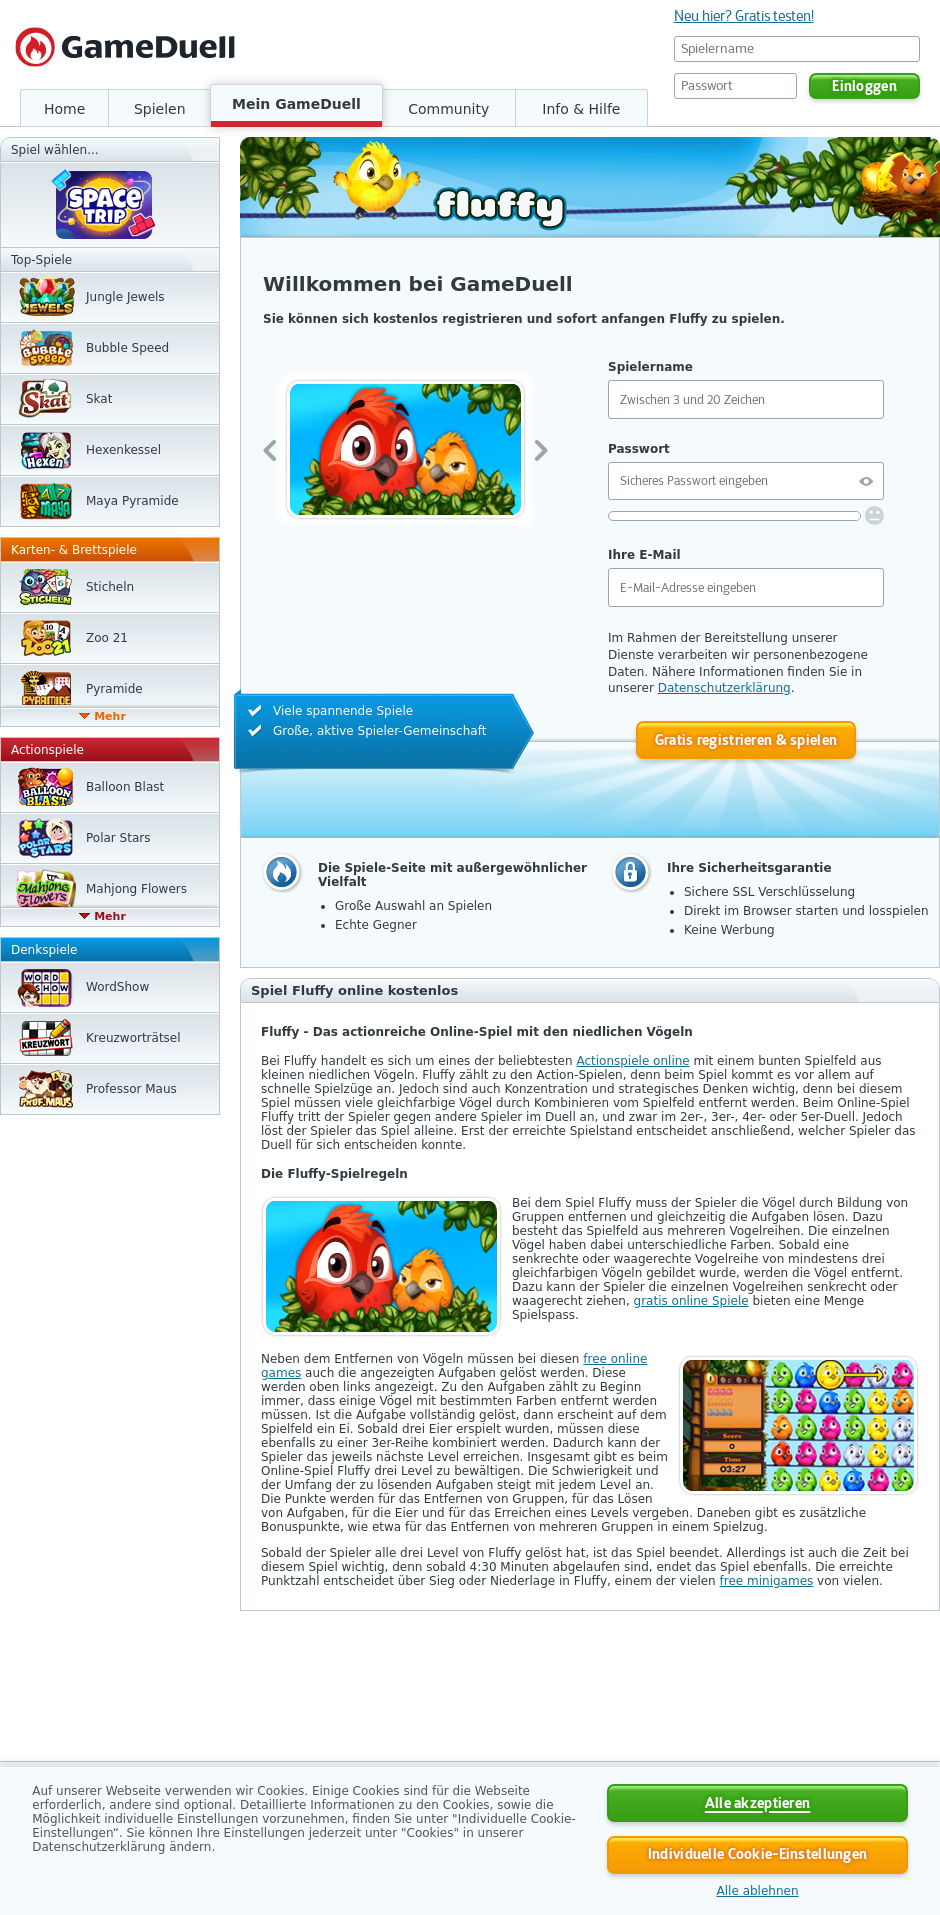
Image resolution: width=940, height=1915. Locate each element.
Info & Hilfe (581, 109)
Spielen (160, 109)
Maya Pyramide (132, 501)
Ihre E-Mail (644, 555)
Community (448, 109)
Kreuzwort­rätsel (133, 1038)
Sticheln (110, 587)
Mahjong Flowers (136, 889)
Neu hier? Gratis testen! (744, 16)
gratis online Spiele (691, 1301)
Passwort (639, 449)
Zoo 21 (107, 638)
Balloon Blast (125, 787)
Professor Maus (131, 1089)
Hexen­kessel (123, 450)
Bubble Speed (127, 348)
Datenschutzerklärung (724, 688)
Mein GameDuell (296, 104)
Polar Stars (118, 838)
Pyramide (114, 689)
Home (64, 109)
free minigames (767, 1581)
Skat (99, 399)
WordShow (117, 987)
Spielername (650, 367)
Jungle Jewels (125, 297)
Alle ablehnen (758, 1891)
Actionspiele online (632, 1061)
